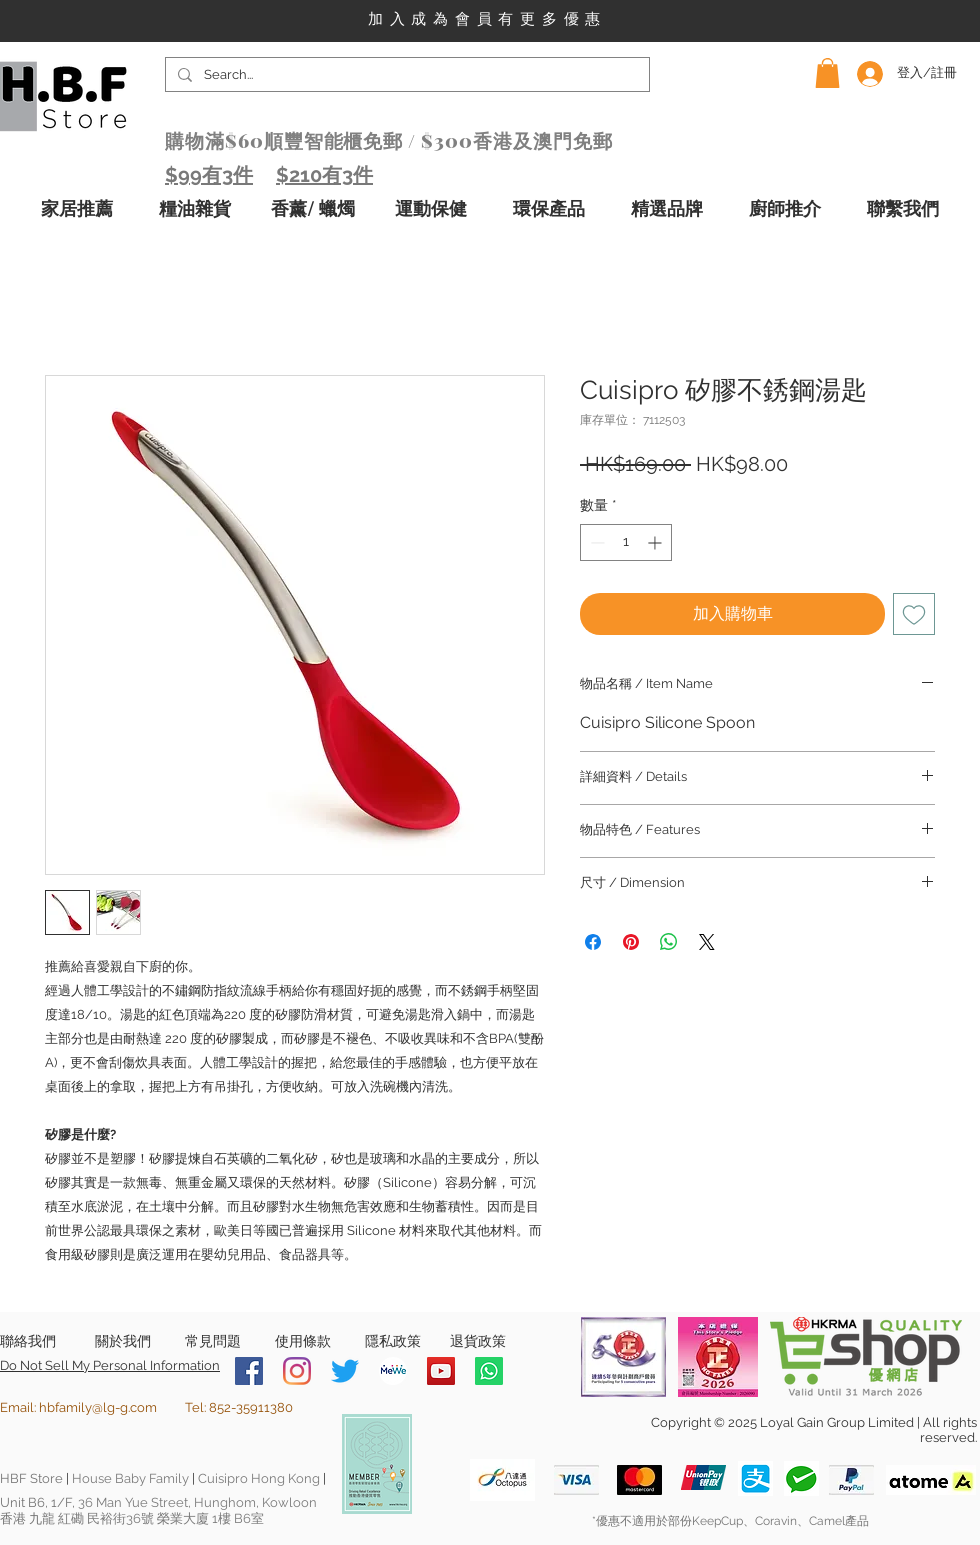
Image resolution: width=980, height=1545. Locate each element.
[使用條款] (302, 1342)
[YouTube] (441, 1371)
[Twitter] (345, 1371)
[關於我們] (122, 1342)
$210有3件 (324, 175)
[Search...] (405, 75)
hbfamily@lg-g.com (98, 1407)
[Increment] (656, 542)
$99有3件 (209, 175)
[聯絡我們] (28, 1342)
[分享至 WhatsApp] (669, 942)
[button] (827, 73)
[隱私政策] (392, 1342)
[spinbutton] (626, 542)
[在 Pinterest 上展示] (631, 942)
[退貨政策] (478, 1342)
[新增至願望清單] (914, 614)
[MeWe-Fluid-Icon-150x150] (393, 1371)
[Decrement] (595, 542)
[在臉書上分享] (593, 942)
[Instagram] (297, 1371)
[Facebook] (249, 1371)
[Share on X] (707, 942)
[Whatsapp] (489, 1371)
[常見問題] (212, 1342)
